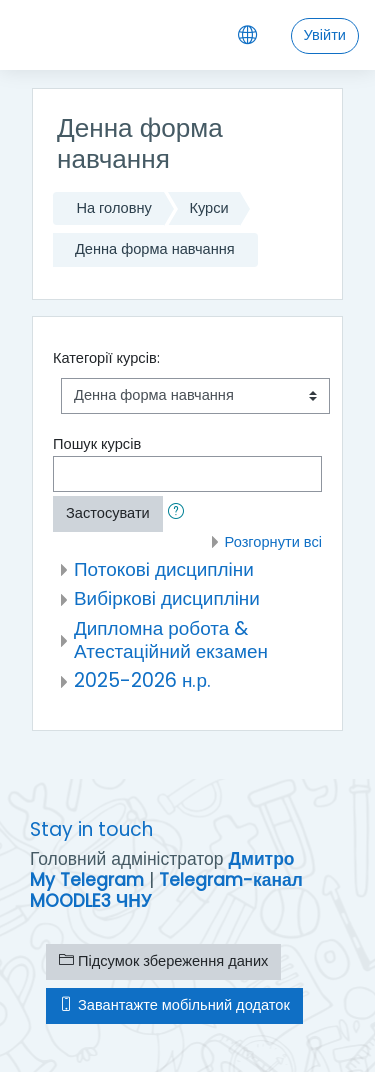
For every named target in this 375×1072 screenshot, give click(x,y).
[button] (180, 514)
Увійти (325, 35)
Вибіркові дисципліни (167, 598)
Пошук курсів (97, 444)
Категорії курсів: (106, 358)
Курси (208, 208)
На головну (113, 208)
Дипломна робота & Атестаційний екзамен (171, 640)
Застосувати (108, 513)
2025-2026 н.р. (142, 680)
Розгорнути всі (273, 542)
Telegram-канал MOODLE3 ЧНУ (166, 890)
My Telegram (87, 880)
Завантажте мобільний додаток (174, 1005)
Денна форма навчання (155, 249)
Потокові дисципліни (164, 569)
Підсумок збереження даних (163, 961)
